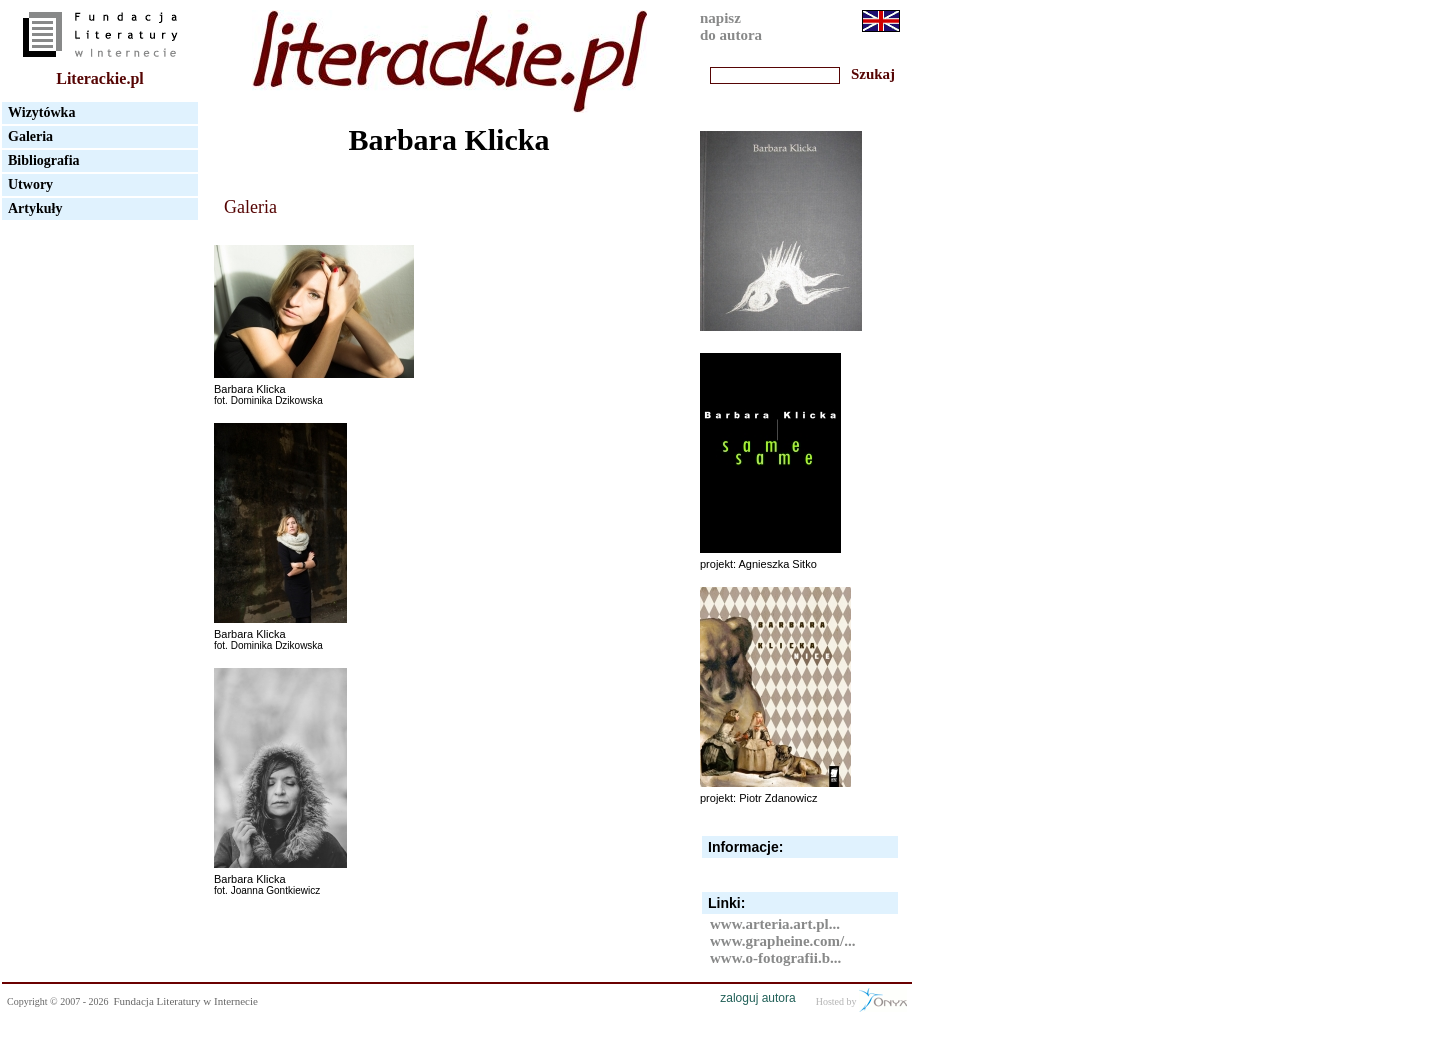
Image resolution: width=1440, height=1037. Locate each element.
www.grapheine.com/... (782, 941)
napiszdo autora (731, 26)
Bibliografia (44, 160)
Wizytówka (41, 112)
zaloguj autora (757, 998)
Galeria (30, 136)
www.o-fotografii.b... (775, 958)
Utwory (30, 184)
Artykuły (35, 208)
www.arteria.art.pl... (775, 924)
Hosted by (861, 1000)
